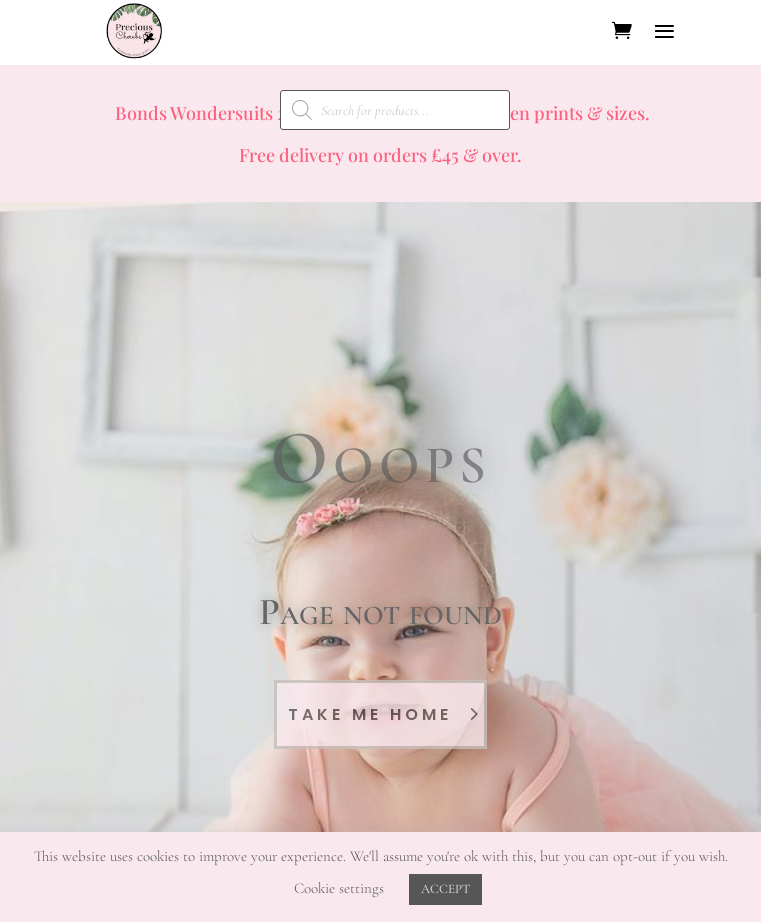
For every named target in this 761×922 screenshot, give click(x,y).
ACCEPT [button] (445, 889)
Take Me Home (370, 714)
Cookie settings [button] (339, 888)
